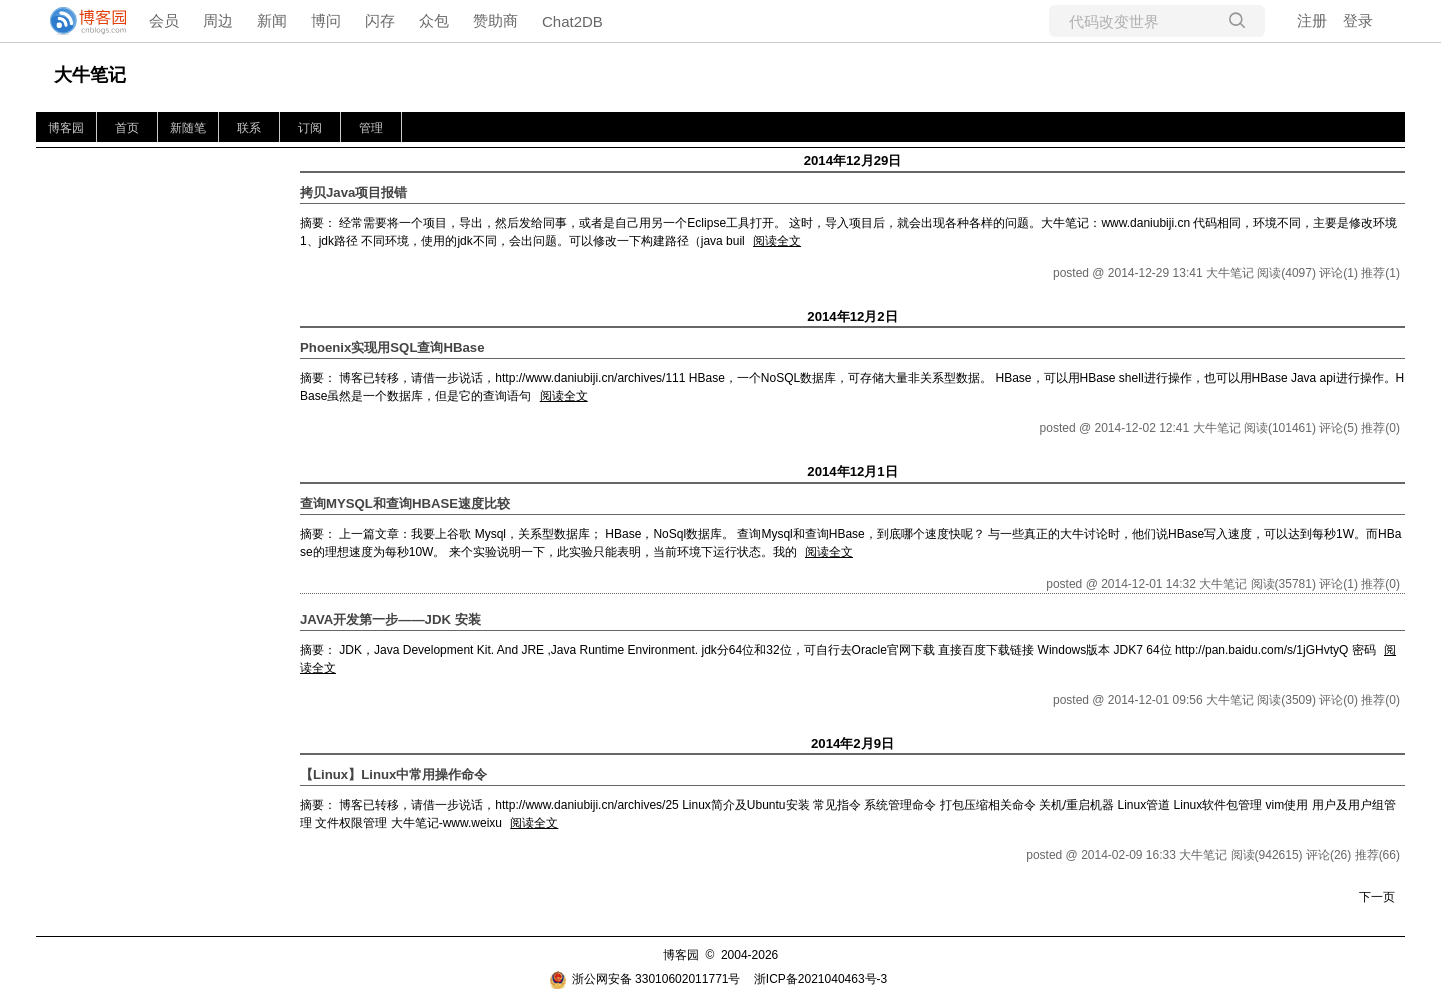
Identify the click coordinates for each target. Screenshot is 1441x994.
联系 (249, 128)
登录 (1358, 20)
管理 (371, 128)
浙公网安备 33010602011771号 (645, 979)
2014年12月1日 (852, 471)
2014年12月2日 (852, 316)
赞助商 (495, 20)
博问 (326, 20)
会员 (164, 20)
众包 (434, 20)
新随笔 (188, 128)
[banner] (80, 21)
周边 (218, 20)
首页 (127, 128)
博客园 (66, 128)
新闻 (272, 20)
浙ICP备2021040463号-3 (820, 979)
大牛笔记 (90, 75)
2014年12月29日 (853, 160)
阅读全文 (777, 241)
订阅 (310, 128)
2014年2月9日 (852, 743)
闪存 (380, 20)
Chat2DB (572, 21)
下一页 (1377, 897)
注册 (1312, 20)
